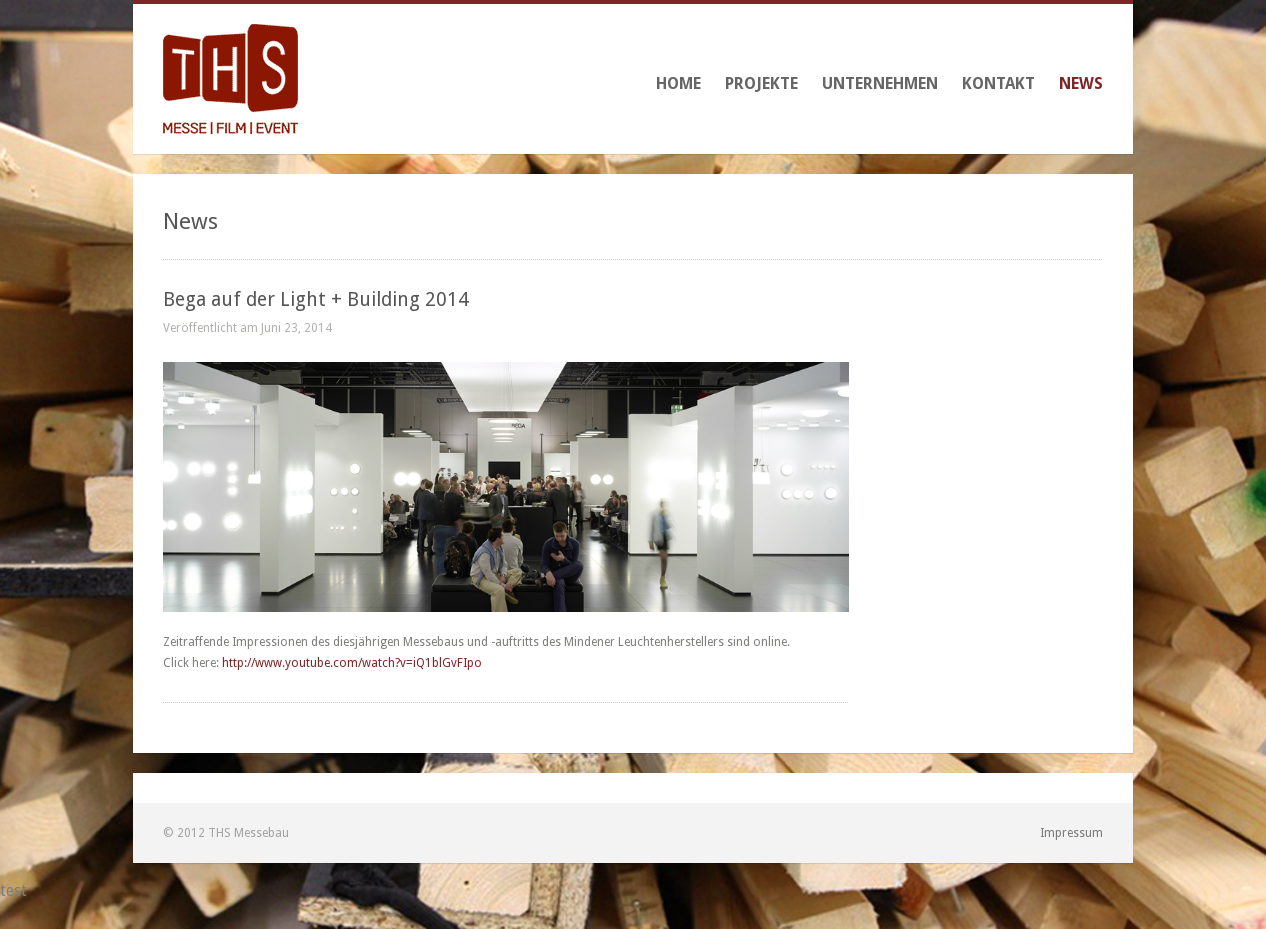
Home (678, 83)
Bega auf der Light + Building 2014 (316, 299)
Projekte (761, 83)
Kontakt (998, 83)
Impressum (1071, 833)
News (1081, 83)
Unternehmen (880, 83)
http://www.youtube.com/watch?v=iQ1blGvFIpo (352, 663)
